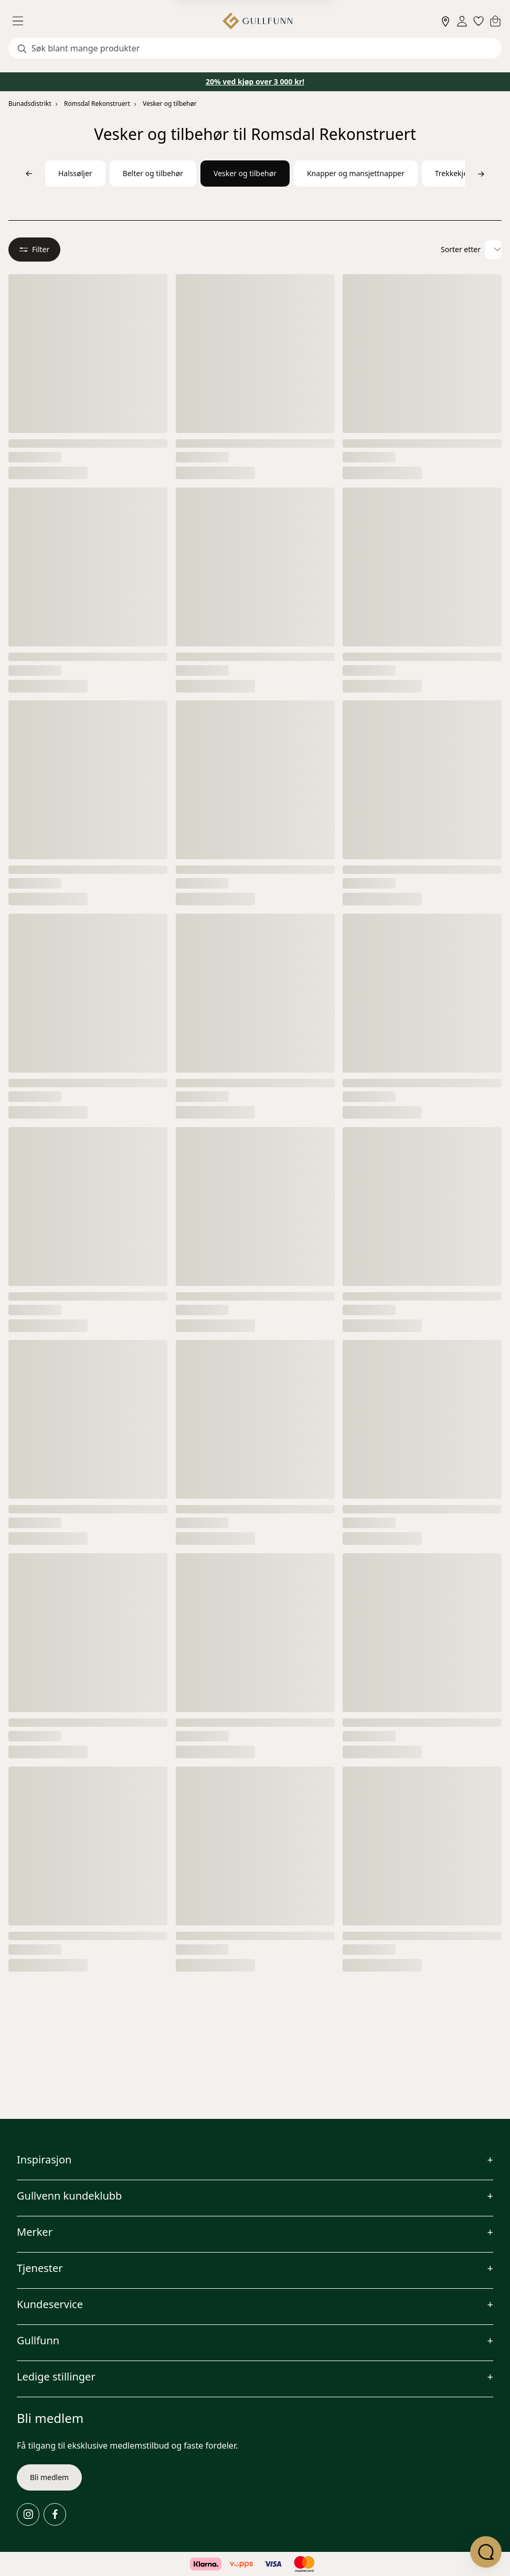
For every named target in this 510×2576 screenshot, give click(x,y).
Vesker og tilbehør (170, 103)
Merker (34, 2232)
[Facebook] (54, 2514)
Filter (34, 249)
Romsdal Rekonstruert (97, 103)
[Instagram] (28, 2514)
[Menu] (22, 21)
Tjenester (40, 2268)
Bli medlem (49, 2477)
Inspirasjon (44, 2159)
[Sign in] (462, 21)
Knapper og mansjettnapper (356, 173)
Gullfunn (38, 2340)
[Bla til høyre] (481, 173)
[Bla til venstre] (29, 173)
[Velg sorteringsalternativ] (493, 249)
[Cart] (495, 21)
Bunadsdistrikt (29, 103)
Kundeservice (50, 2304)
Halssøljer (75, 173)
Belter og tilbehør (153, 173)
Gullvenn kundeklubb (69, 2196)
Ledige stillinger (56, 2376)
